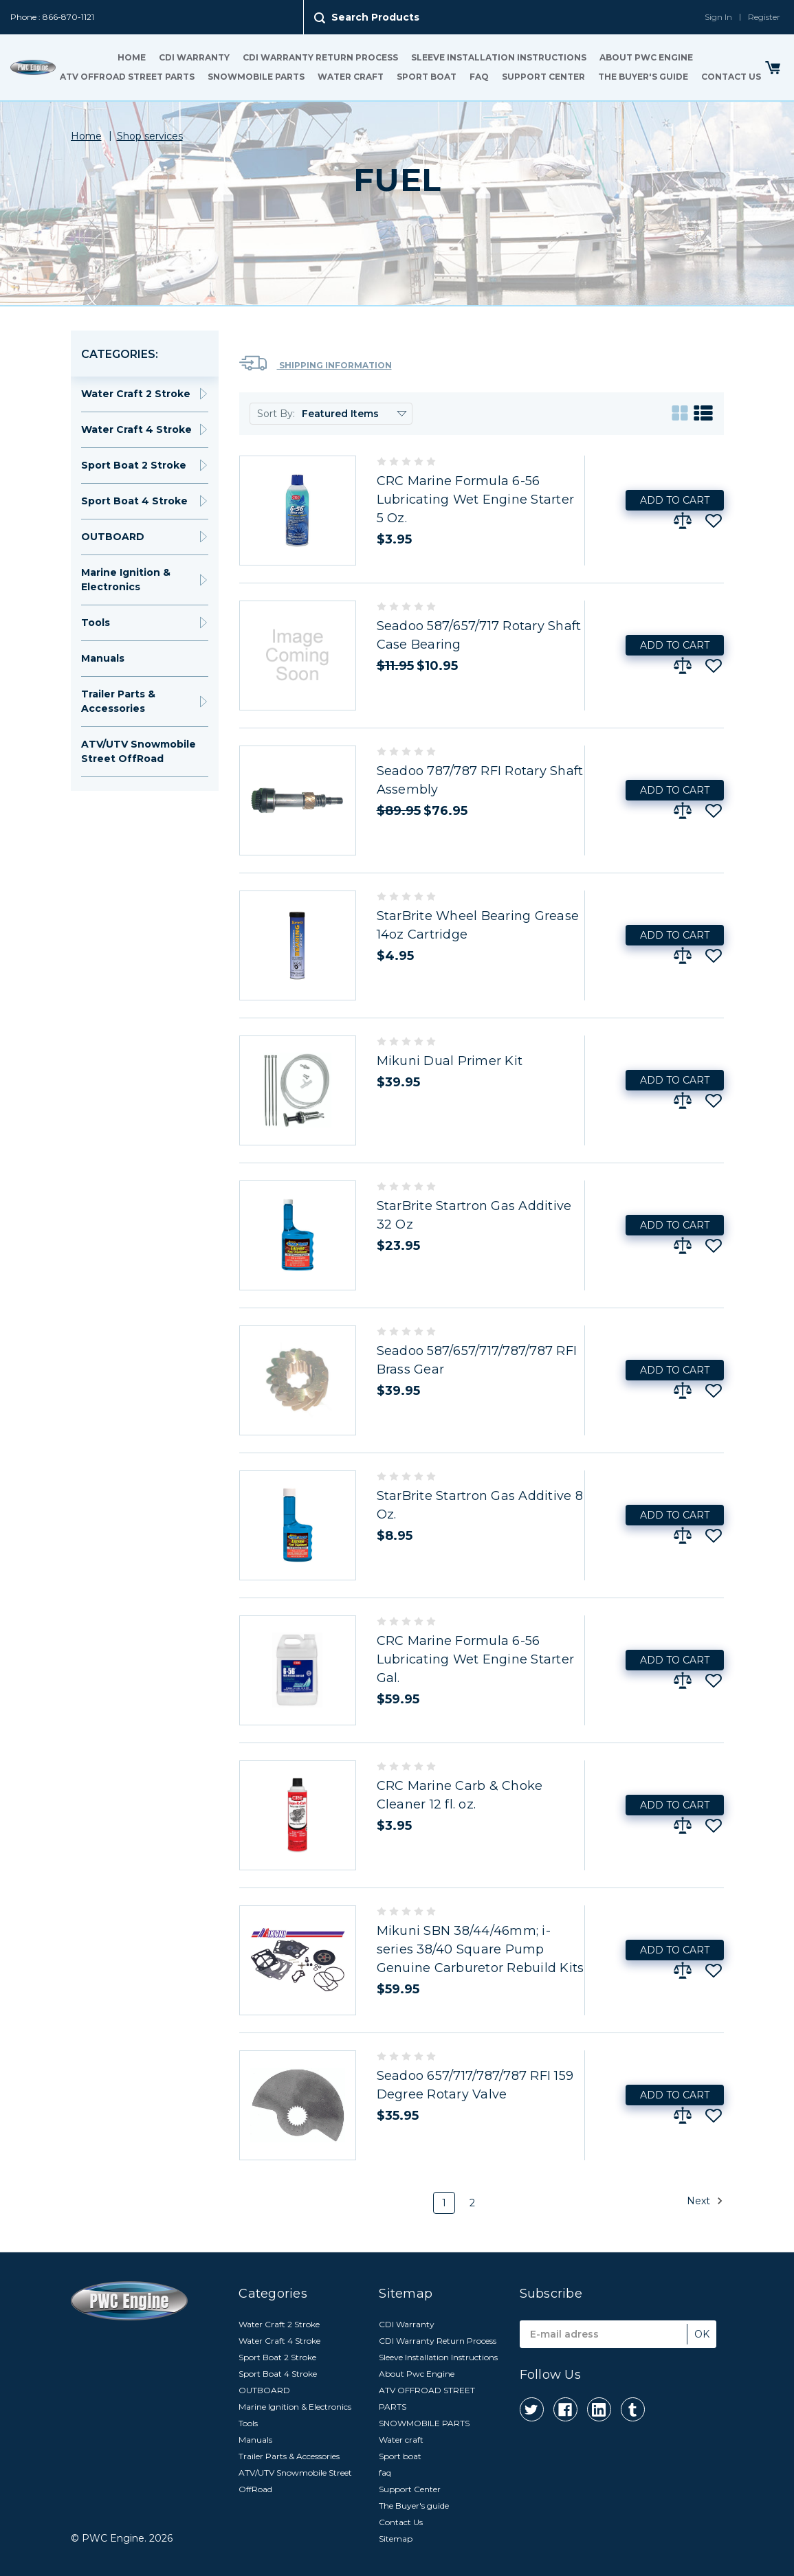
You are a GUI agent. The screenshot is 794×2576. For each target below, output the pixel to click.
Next (705, 2201)
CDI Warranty (194, 57)
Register (764, 17)
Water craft (351, 76)
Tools (95, 622)
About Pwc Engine (646, 57)
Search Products (375, 17)
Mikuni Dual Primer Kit (450, 1060)
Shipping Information (315, 363)
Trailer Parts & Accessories (118, 701)
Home (132, 57)
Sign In (718, 17)
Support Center (543, 76)
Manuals (102, 658)
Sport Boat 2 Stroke (133, 465)
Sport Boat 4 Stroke (134, 501)
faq (479, 76)
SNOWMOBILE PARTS (256, 76)
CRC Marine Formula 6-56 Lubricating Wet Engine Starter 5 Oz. (476, 499)
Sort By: (276, 413)
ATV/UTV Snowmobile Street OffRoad (138, 751)
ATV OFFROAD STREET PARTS (127, 76)
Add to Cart (674, 500)
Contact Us (731, 76)
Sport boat (426, 76)
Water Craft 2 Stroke (135, 394)
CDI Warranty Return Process (320, 57)
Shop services (150, 136)
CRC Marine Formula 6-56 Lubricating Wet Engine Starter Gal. (476, 1659)
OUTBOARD (112, 536)
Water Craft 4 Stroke (136, 429)
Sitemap (395, 2538)
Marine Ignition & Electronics (125, 579)
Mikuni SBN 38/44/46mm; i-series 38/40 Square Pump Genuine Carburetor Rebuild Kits (480, 1949)
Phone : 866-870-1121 (52, 17)
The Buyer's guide (643, 76)
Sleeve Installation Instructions (498, 57)
